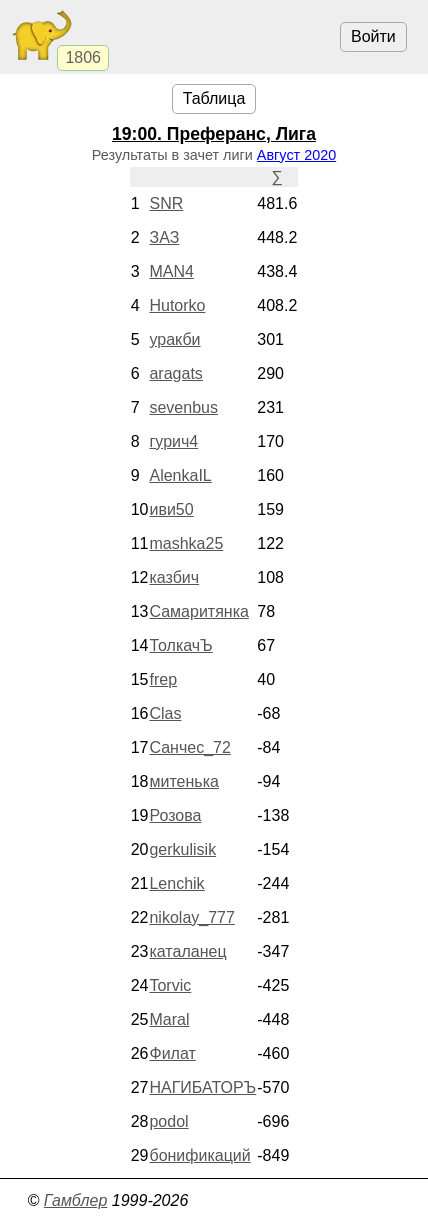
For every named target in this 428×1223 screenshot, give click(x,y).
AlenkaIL (180, 475)
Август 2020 (296, 155)
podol (168, 1121)
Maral (169, 1019)
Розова (175, 815)
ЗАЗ (164, 237)
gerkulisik (182, 849)
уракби (174, 339)
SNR (166, 203)
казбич (174, 577)
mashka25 (186, 543)
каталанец (187, 951)
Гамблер (76, 1200)
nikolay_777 (191, 917)
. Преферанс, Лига (214, 134)
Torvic (170, 985)
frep (163, 679)
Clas (165, 713)
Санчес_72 (189, 747)
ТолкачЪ (180, 645)
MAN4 (171, 271)
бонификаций (199, 1155)
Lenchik (176, 883)
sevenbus (183, 407)
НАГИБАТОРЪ (202, 1087)
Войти (373, 36)
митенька (183, 781)
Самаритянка (198, 611)
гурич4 (173, 441)
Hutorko (177, 305)
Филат (172, 1053)
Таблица (214, 98)
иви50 (171, 509)
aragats (175, 373)
